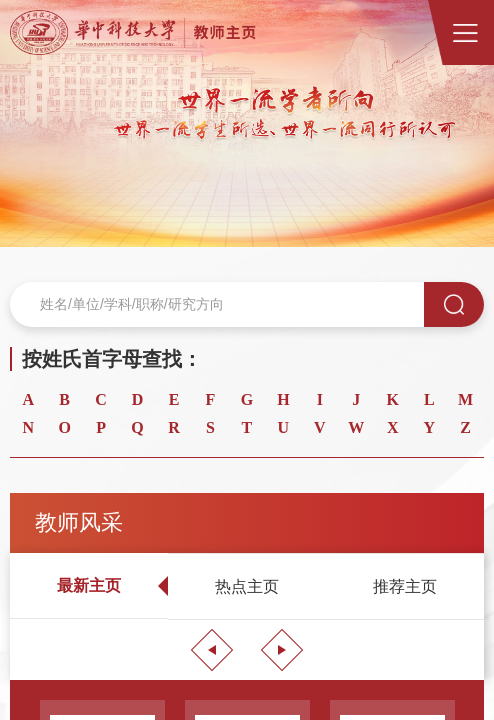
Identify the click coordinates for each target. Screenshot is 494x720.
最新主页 (89, 585)
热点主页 (247, 586)
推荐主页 (405, 586)
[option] (247, 123)
